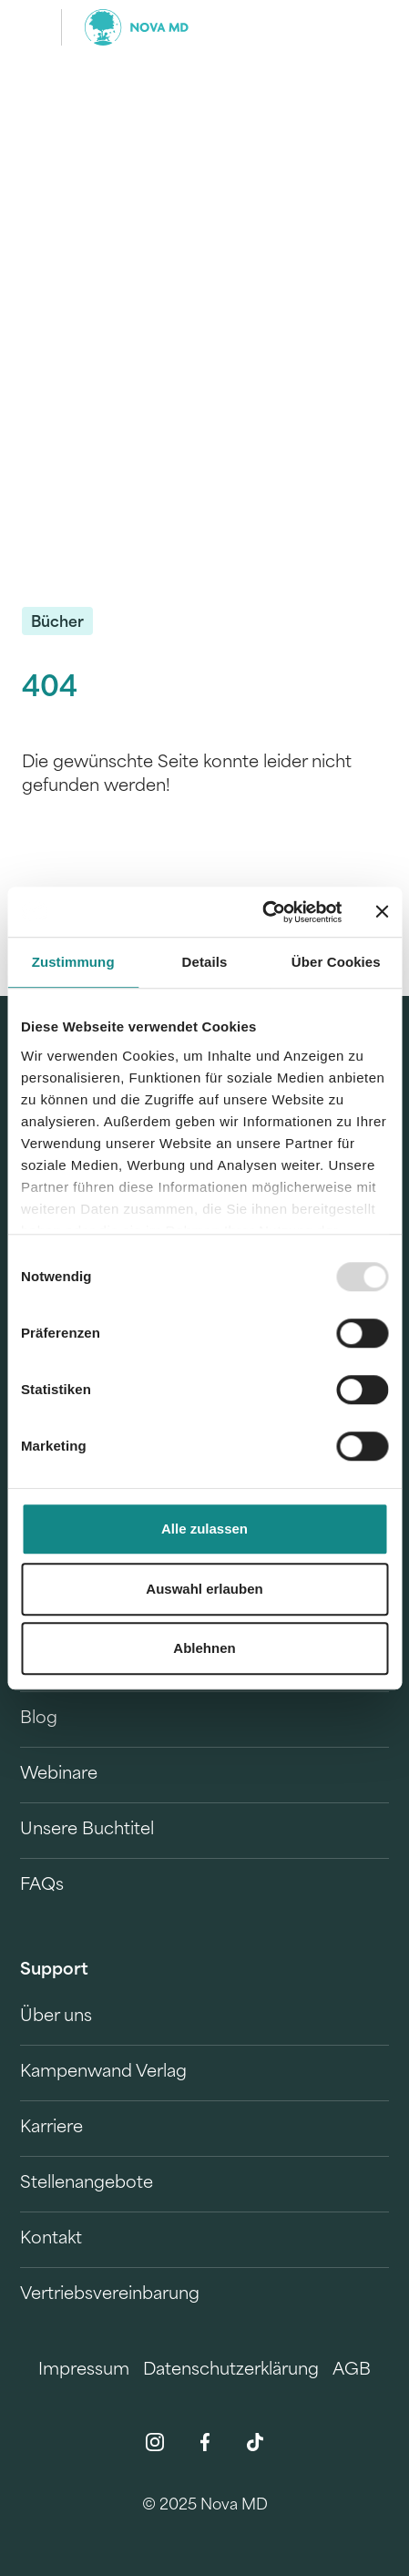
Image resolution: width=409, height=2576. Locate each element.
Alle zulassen (204, 1528)
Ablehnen (204, 1648)
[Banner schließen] (381, 912)
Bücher (57, 623)
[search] (361, 27)
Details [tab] (205, 962)
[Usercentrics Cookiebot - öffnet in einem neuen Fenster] (262, 912)
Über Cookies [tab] (336, 962)
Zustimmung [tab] (73, 962)
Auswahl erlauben (204, 1588)
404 (49, 689)
